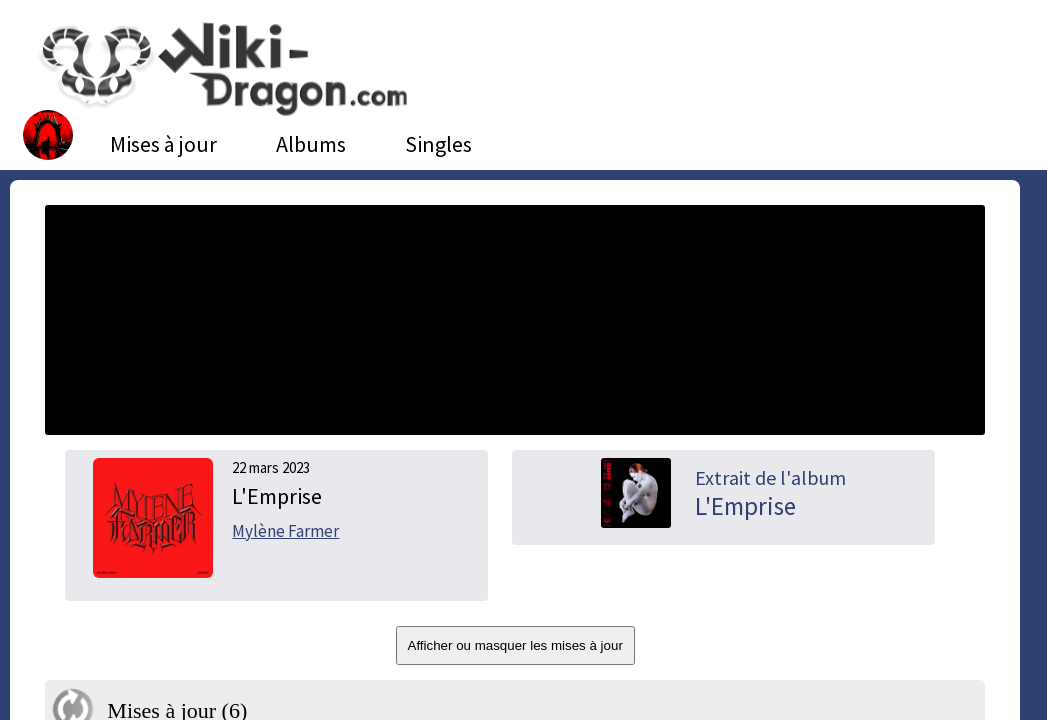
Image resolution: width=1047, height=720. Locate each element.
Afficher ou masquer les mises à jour (515, 645)
